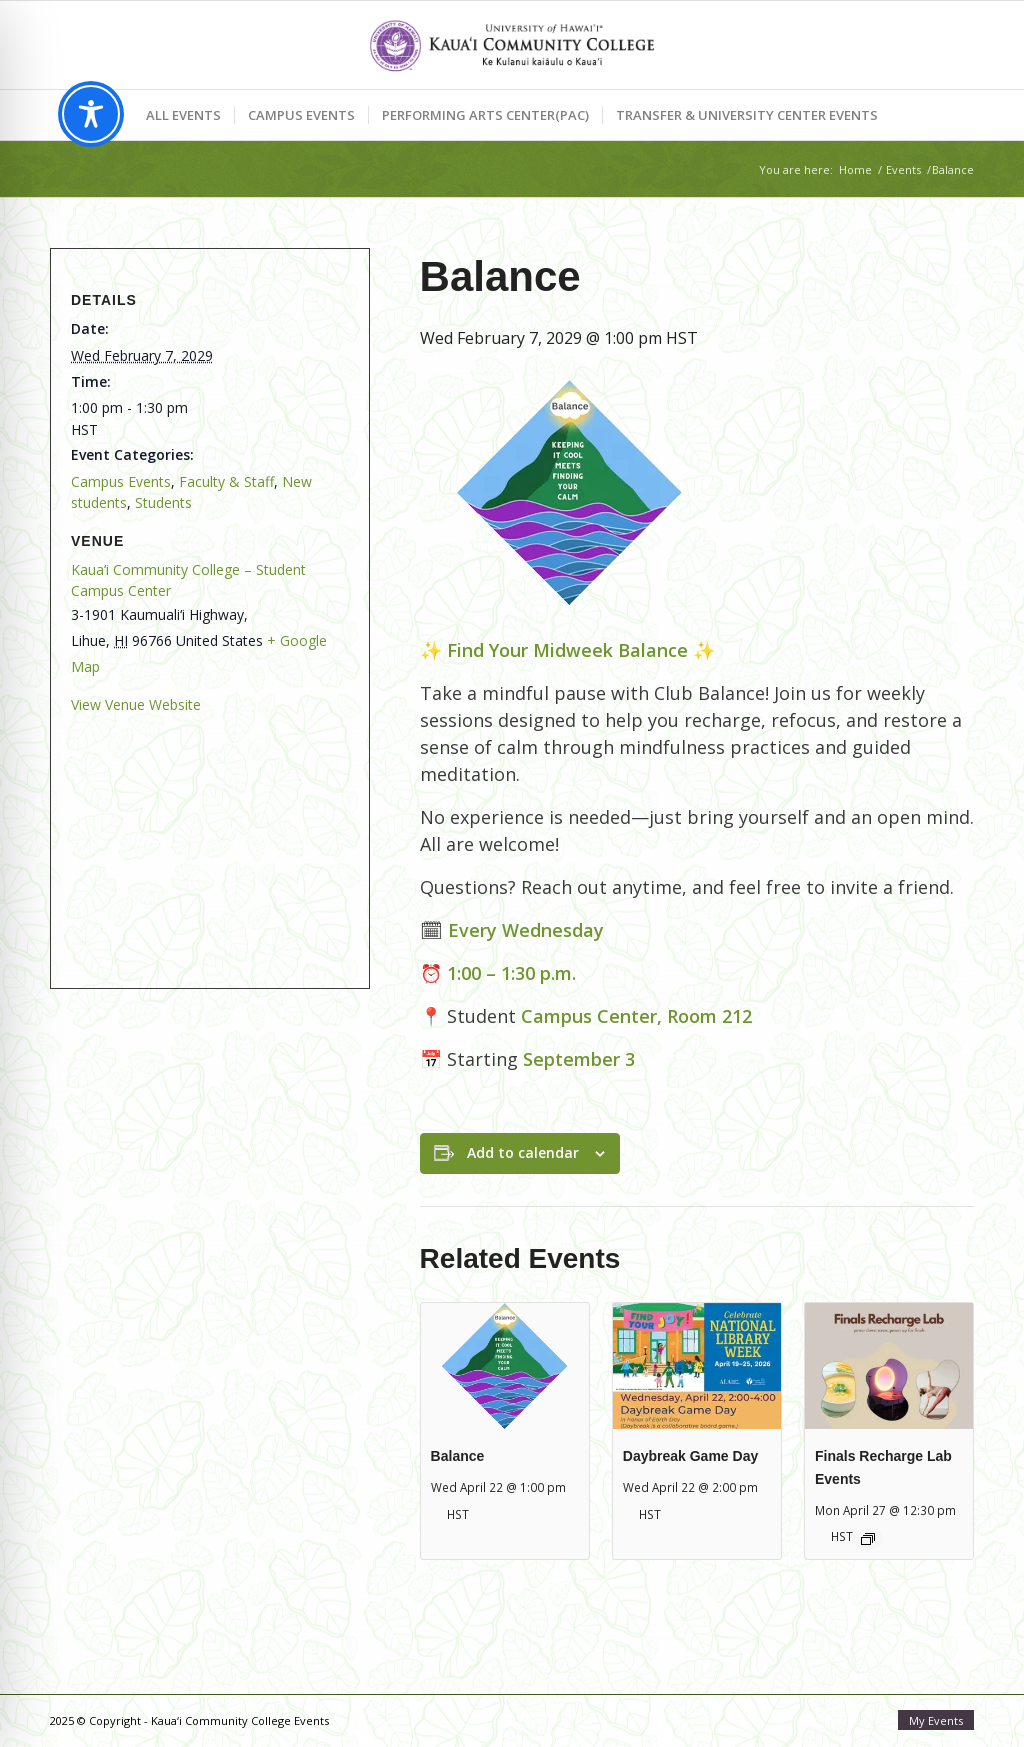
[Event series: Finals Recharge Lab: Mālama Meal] (868, 1539)
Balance (458, 1456)
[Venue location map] (204, 840)
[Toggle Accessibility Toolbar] (91, 114)
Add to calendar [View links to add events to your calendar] (523, 1152)
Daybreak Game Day (690, 1456)
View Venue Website (136, 704)
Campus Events (121, 481)
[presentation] (505, 1366)
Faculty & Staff (226, 481)
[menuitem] (183, 115)
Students (163, 502)
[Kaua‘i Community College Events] (511, 45)
